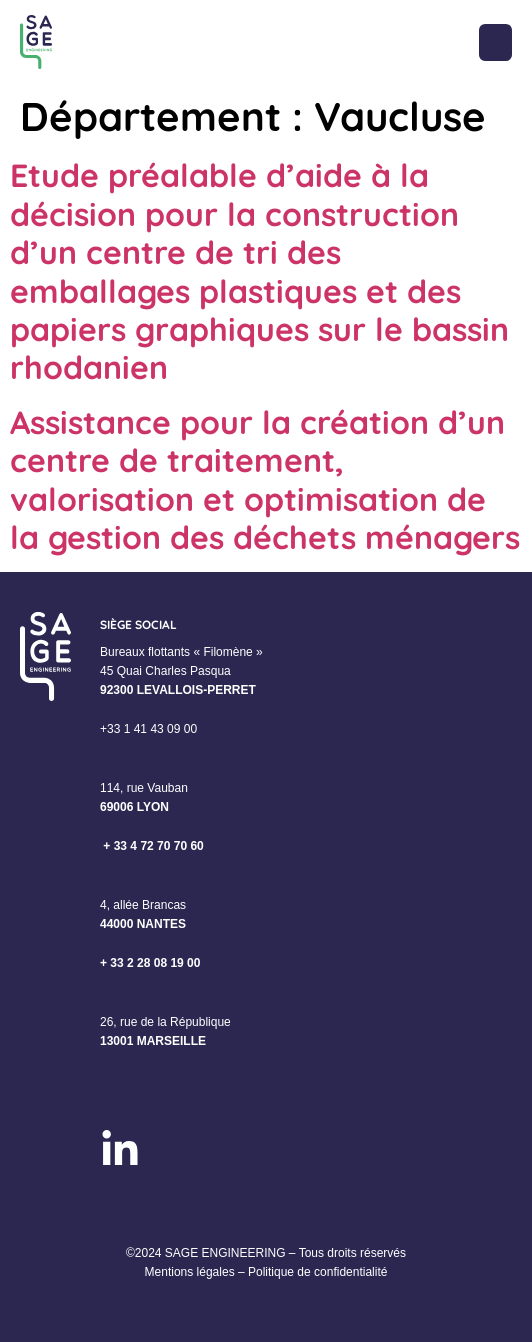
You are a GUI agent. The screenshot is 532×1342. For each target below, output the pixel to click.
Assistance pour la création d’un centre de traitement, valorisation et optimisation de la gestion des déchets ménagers (265, 479)
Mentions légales (190, 1272)
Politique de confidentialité (317, 1272)
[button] (495, 42)
